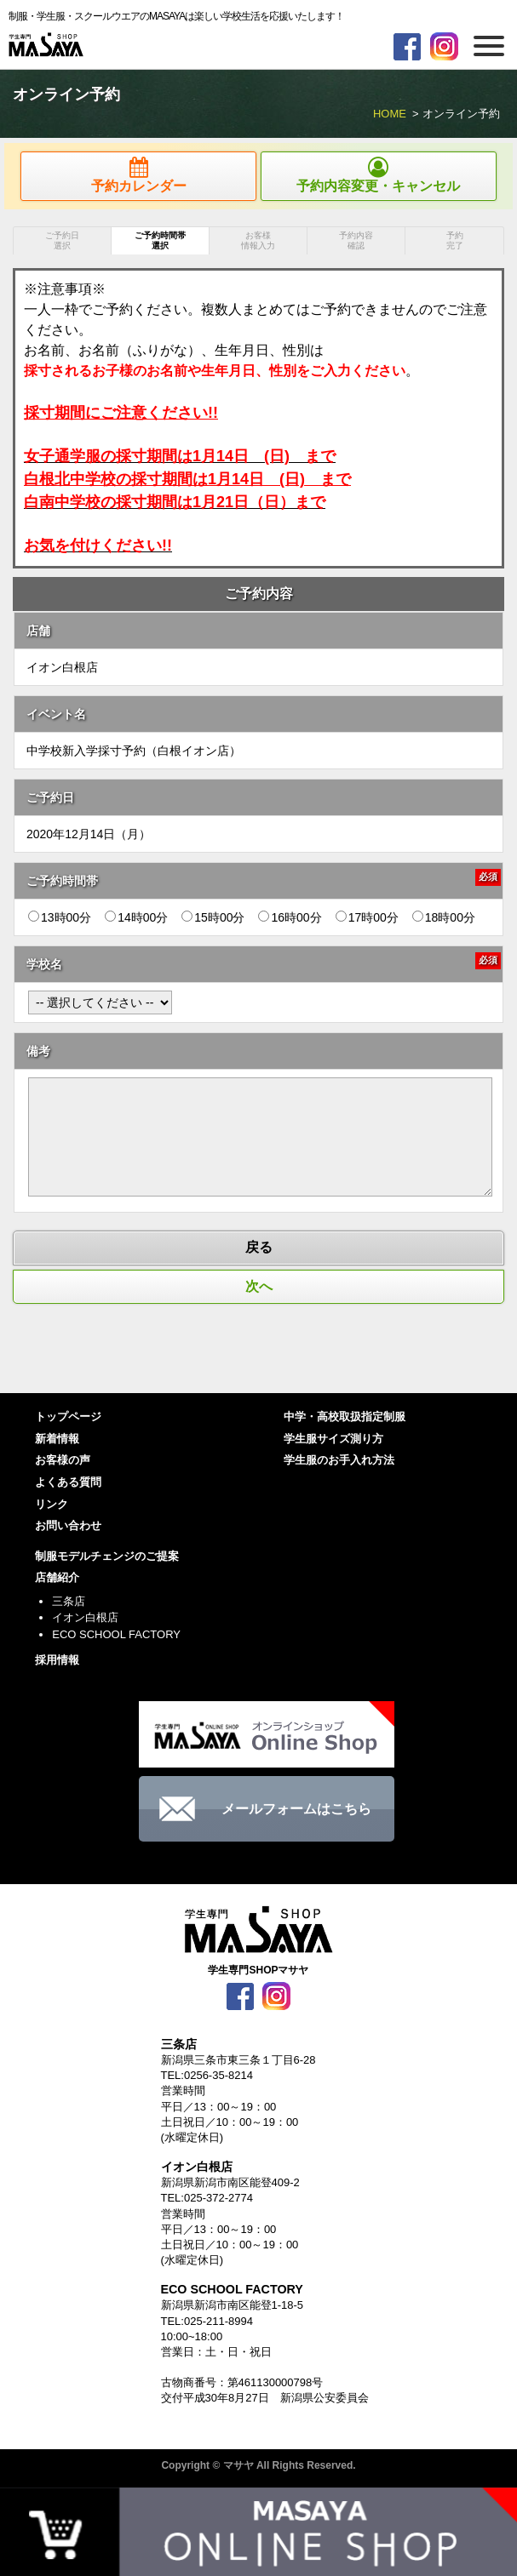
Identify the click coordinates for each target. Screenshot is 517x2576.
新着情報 (57, 1438)
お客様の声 (62, 1460)
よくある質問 (68, 1482)
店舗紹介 (57, 1577)
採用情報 (57, 1660)
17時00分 (367, 917)
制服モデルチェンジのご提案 (107, 1556)
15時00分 (212, 917)
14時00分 (136, 917)
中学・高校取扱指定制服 (344, 1416)
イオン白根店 (85, 1617)
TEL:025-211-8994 (207, 2321)
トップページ (68, 1416)
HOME (389, 113)
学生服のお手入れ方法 (339, 1460)
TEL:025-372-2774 (207, 2197)
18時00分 (443, 917)
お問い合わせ (68, 1525)
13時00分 (59, 917)
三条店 (68, 1601)
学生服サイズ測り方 (333, 1438)
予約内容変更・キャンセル (378, 175)
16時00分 (289, 917)
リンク (51, 1504)
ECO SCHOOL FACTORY (116, 1634)
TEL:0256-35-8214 (207, 2075)
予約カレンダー (138, 175)
